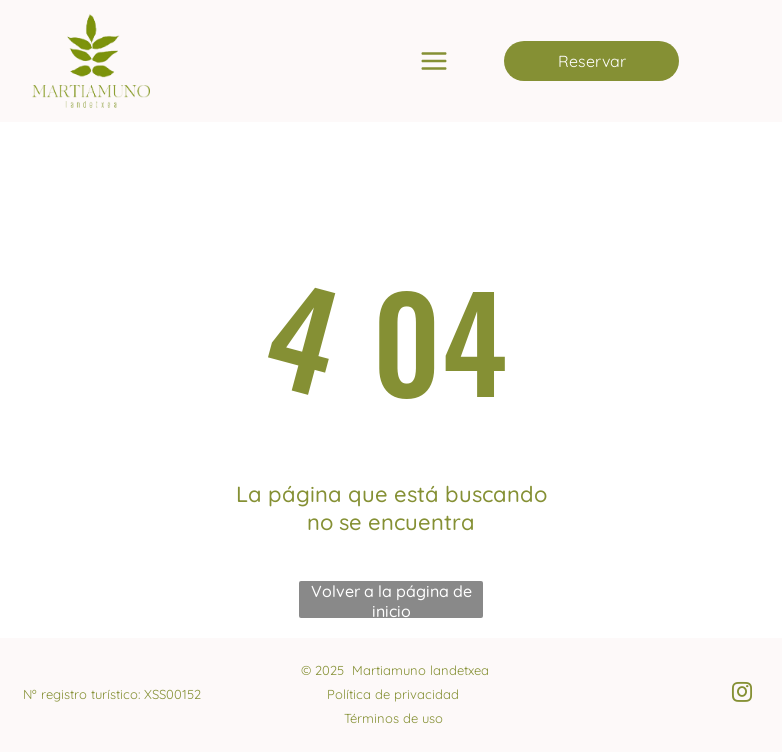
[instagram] (742, 694)
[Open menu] (434, 61)
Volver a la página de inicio (391, 599)
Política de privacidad (393, 694)
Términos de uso (393, 718)
